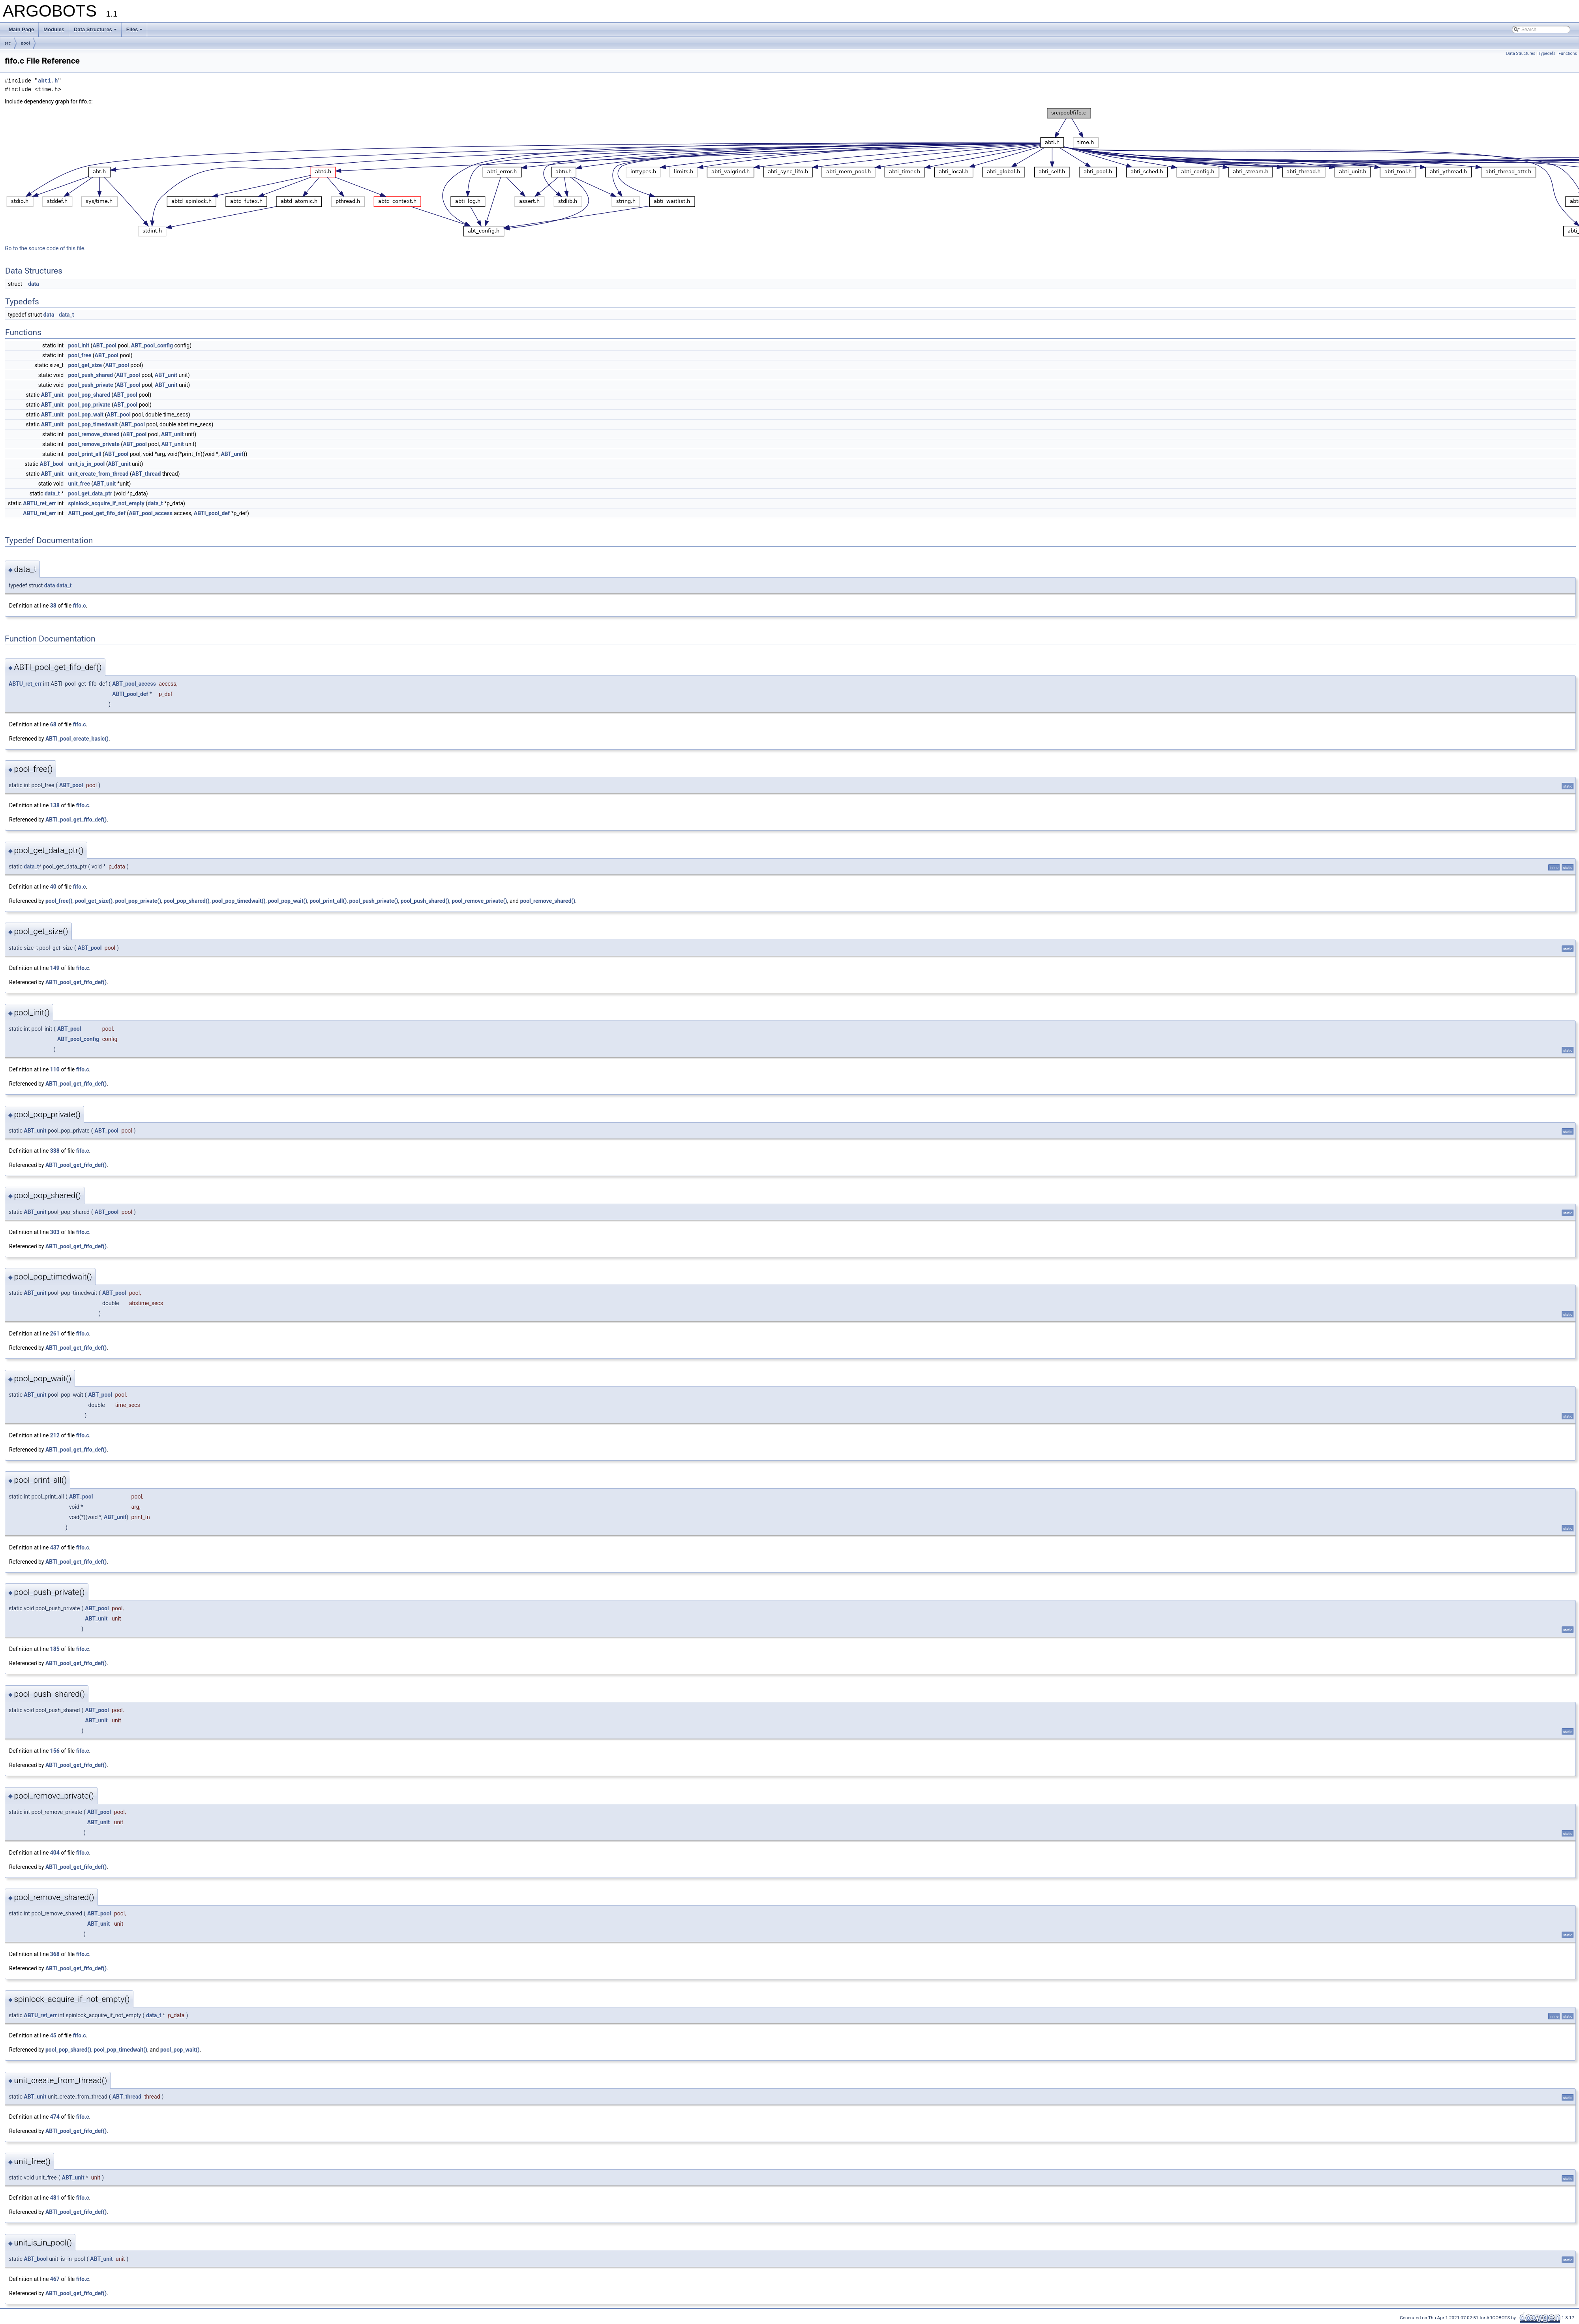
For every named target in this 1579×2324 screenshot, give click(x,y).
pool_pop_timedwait (93, 424)
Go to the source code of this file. (45, 248)
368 (55, 1954)
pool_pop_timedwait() (239, 901)
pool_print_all (84, 454)
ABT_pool (104, 345)
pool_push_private (90, 385)
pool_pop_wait (86, 414)
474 (55, 2117)
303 (55, 1232)
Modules (53, 29)
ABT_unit (166, 375)
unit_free (79, 483)
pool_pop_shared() (186, 901)
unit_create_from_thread (98, 474)
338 (55, 1151)
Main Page (21, 29)
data (33, 284)
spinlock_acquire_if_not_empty (106, 503)
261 (55, 1333)
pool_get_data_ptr (90, 493)
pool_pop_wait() (288, 901)
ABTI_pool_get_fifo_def (97, 513)
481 (55, 2198)
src (7, 43)
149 (55, 968)
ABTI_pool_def (212, 513)
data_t (66, 314)
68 (53, 724)
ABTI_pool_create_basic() (77, 738)
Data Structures (95, 29)
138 (55, 805)
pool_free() (59, 901)
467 (55, 2279)
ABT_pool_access (151, 513)
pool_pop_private (89, 404)
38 (53, 605)
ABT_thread (146, 474)
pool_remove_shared (94, 434)
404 (55, 1852)
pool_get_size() (94, 901)
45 (53, 2035)
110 (55, 1069)
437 (55, 1547)
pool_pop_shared (89, 395)
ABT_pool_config (152, 345)
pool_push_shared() (425, 901)
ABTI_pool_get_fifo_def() (76, 819)
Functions (1567, 53)
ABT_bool (52, 464)
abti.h (48, 80)
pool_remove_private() (479, 901)
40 (53, 886)
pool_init (79, 345)
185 (55, 1649)
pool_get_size (85, 365)
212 (55, 1435)
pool (25, 43)
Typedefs (1547, 53)
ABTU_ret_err (39, 503)
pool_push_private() (373, 901)
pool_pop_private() (138, 901)
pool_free (80, 355)
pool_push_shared (90, 375)
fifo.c (79, 605)
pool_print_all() (328, 901)
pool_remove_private (94, 444)
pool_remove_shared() (547, 901)
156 (55, 1751)
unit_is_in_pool (86, 464)
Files (134, 29)
